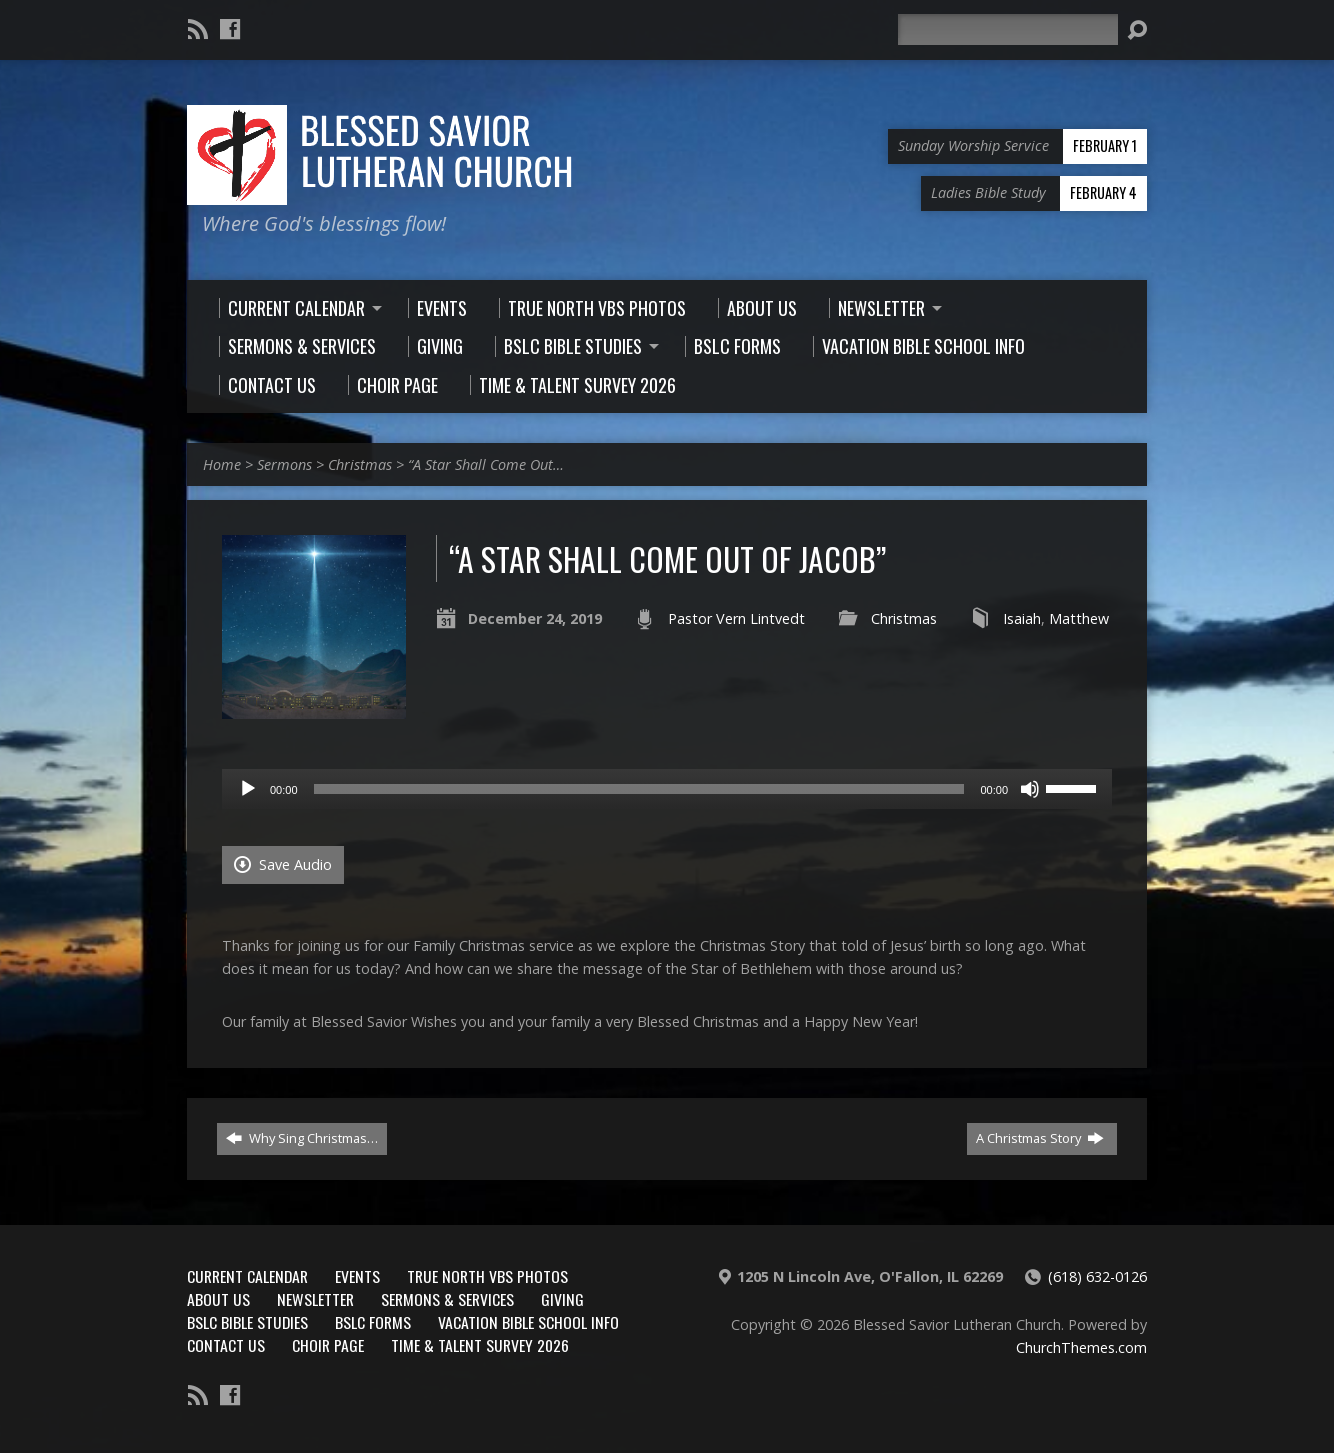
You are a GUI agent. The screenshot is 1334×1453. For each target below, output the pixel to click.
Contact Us (226, 1345)
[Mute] (1030, 789)
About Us (218, 1299)
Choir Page (328, 1345)
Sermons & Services (447, 1299)
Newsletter (315, 1299)
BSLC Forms (373, 1322)
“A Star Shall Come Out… (486, 464)
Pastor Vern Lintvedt (736, 618)
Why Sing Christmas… (302, 1138)
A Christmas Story (1040, 1138)
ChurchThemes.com (1081, 1347)
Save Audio (283, 864)
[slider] (639, 789)
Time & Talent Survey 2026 (480, 1345)
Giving (562, 1299)
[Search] (1008, 29)
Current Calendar (247, 1276)
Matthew (1079, 618)
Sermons (284, 464)
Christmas (360, 464)
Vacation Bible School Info (528, 1322)
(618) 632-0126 (1097, 1276)
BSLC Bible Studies (247, 1322)
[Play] (248, 789)
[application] (667, 789)
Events (357, 1276)
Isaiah (1022, 618)
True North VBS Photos (487, 1276)
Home (222, 464)
